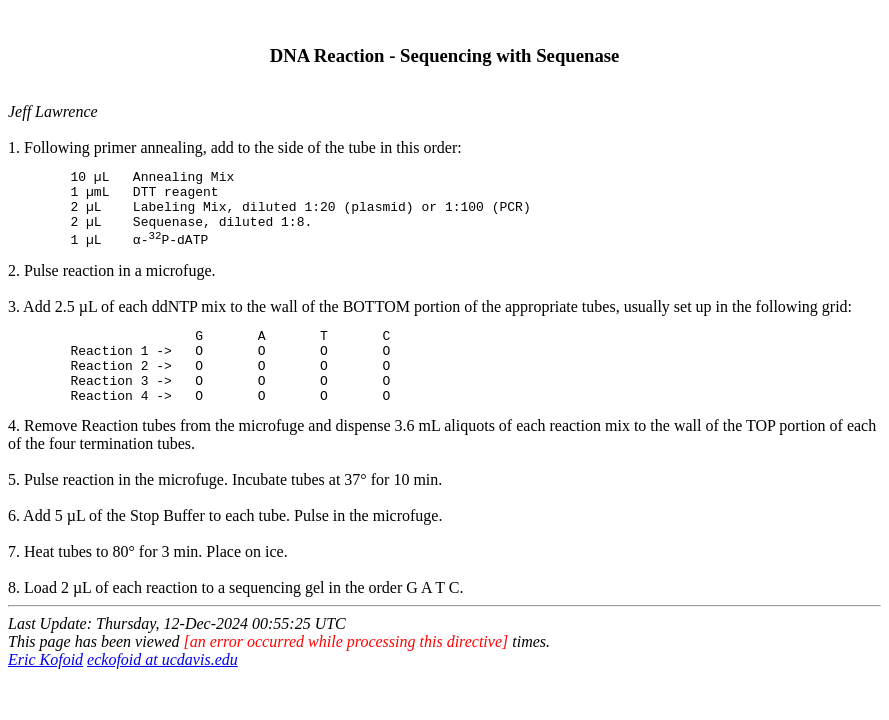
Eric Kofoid (45, 689)
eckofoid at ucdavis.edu (162, 689)
